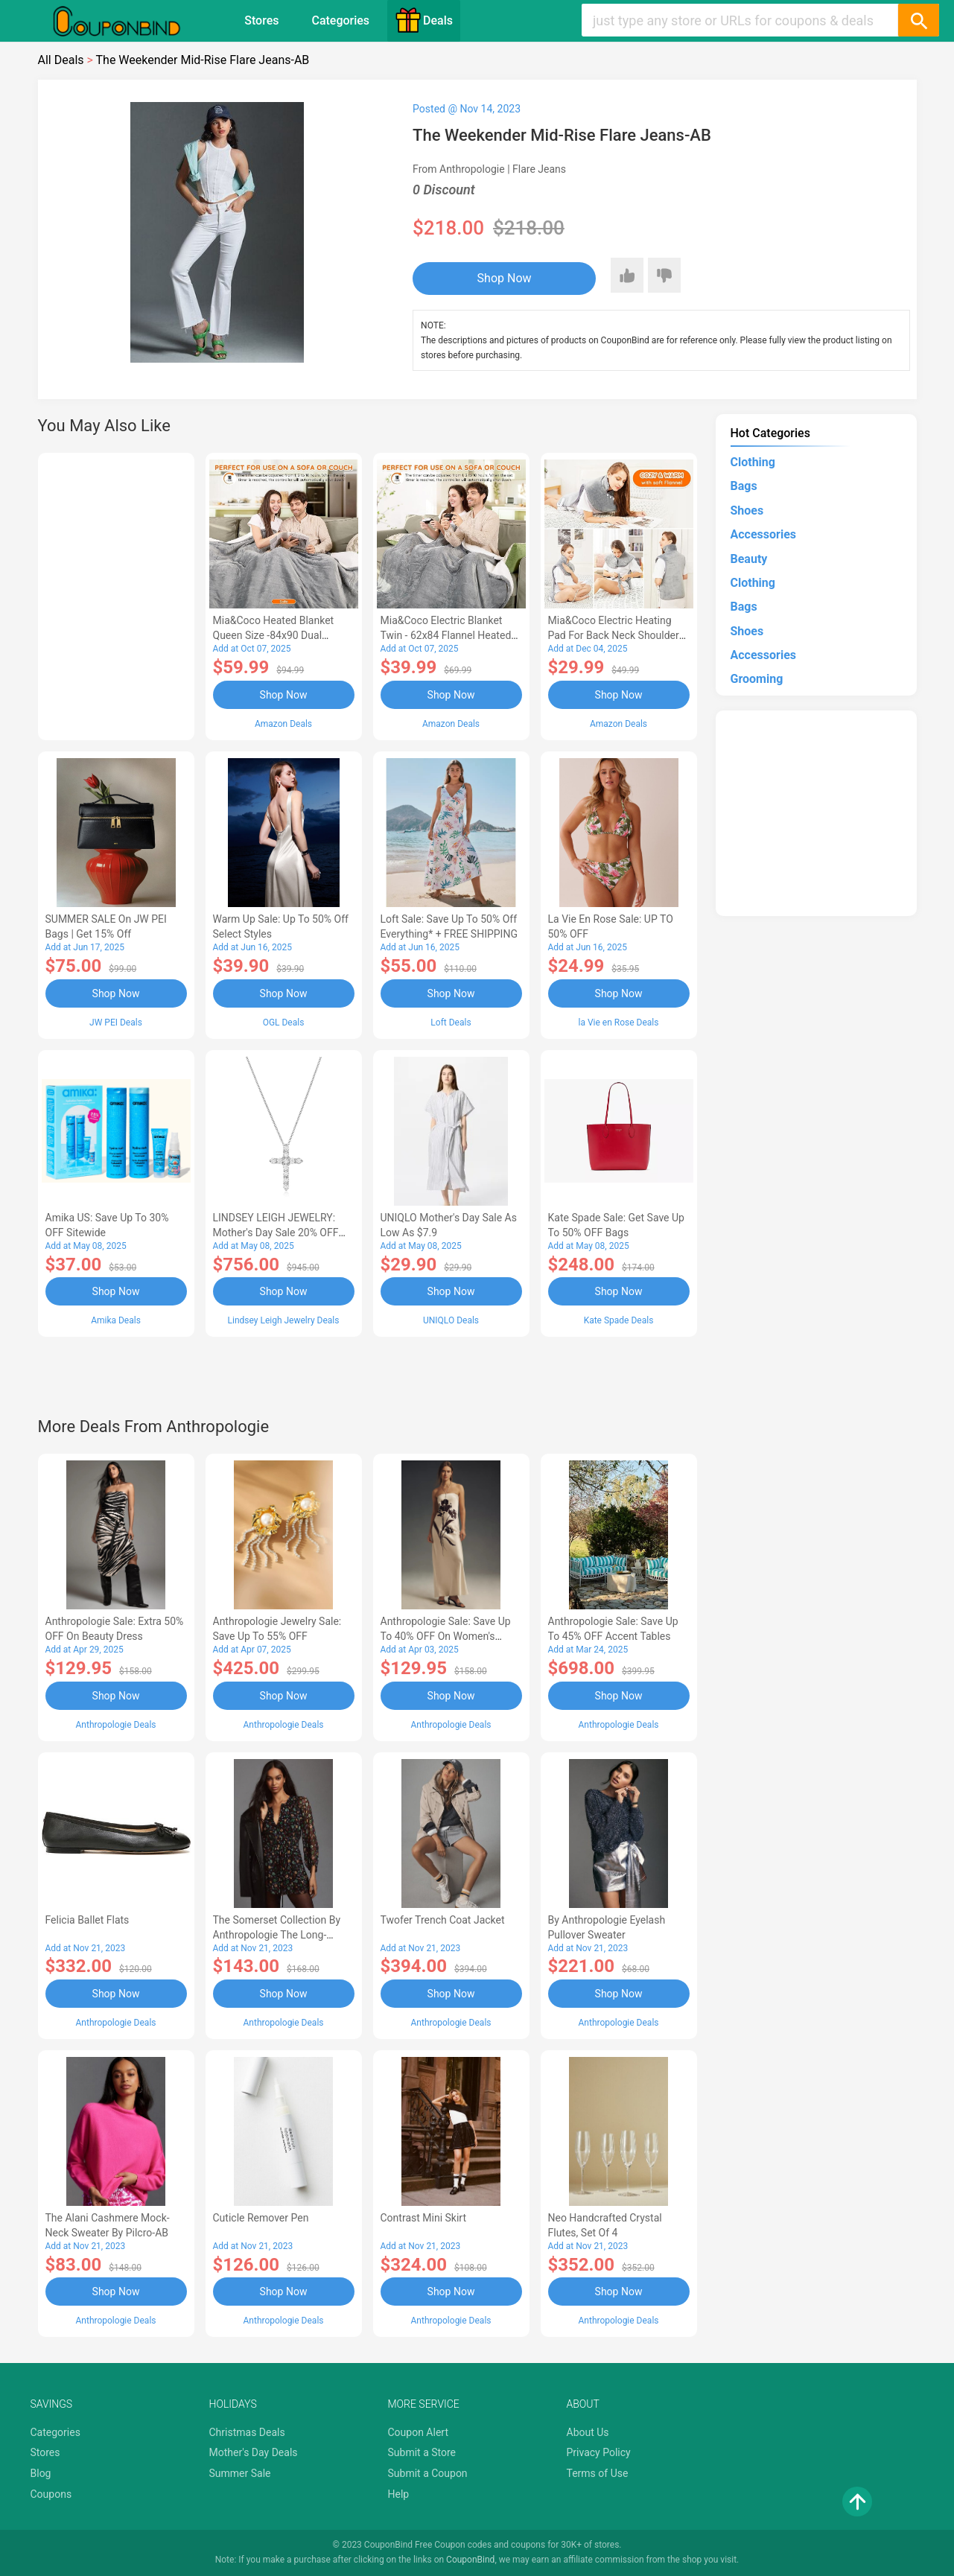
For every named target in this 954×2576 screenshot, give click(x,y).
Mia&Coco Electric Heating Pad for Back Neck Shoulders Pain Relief (616, 635)
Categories (340, 20)
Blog (41, 2473)
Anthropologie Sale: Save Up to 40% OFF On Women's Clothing (446, 1636)
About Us (588, 2432)
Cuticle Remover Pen (261, 2218)
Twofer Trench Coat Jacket (443, 1920)
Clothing (753, 462)
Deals (424, 20)
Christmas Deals (247, 2432)
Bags (744, 486)
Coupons (51, 2494)
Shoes (747, 510)
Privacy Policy (599, 2452)
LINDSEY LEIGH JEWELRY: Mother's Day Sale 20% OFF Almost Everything (276, 1232)
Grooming (757, 679)
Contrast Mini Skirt (424, 2218)
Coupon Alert (418, 2432)
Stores (261, 20)
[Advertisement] (116, 594)
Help (399, 2494)
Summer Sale (240, 2473)
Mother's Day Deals (253, 2452)
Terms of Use (598, 2473)
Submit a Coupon (428, 2473)
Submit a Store (422, 2452)
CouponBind (470, 2559)
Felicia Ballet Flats (87, 1920)
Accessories (763, 534)
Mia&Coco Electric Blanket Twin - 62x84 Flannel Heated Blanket (446, 635)
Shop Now (504, 278)
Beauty (749, 559)
